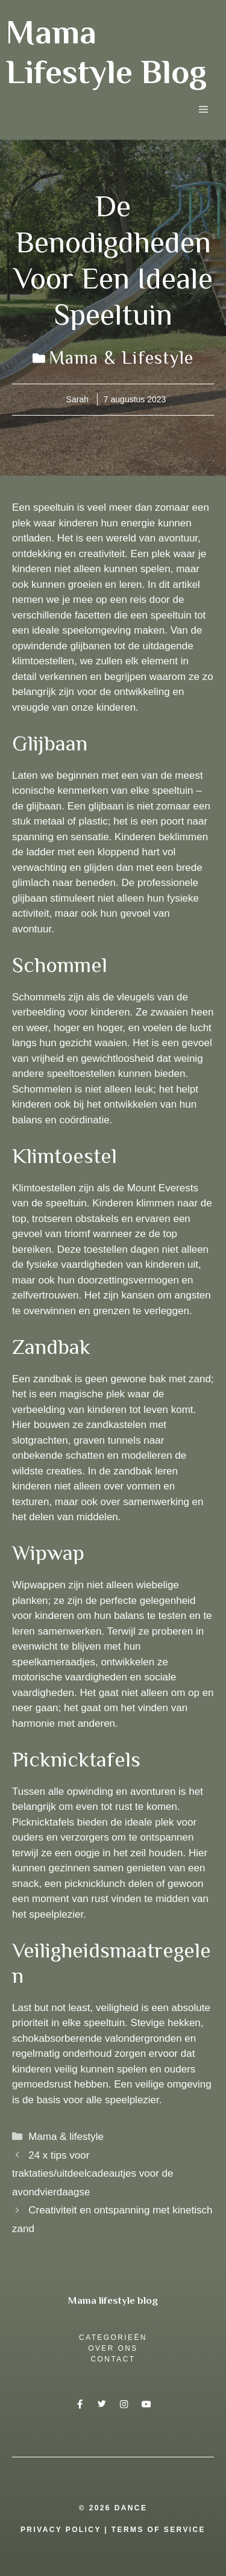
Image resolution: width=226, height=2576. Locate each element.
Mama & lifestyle (121, 358)
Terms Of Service (158, 2529)
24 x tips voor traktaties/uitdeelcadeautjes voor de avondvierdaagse (92, 2174)
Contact (113, 2359)
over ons (113, 2348)
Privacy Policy (60, 2529)
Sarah (77, 399)
